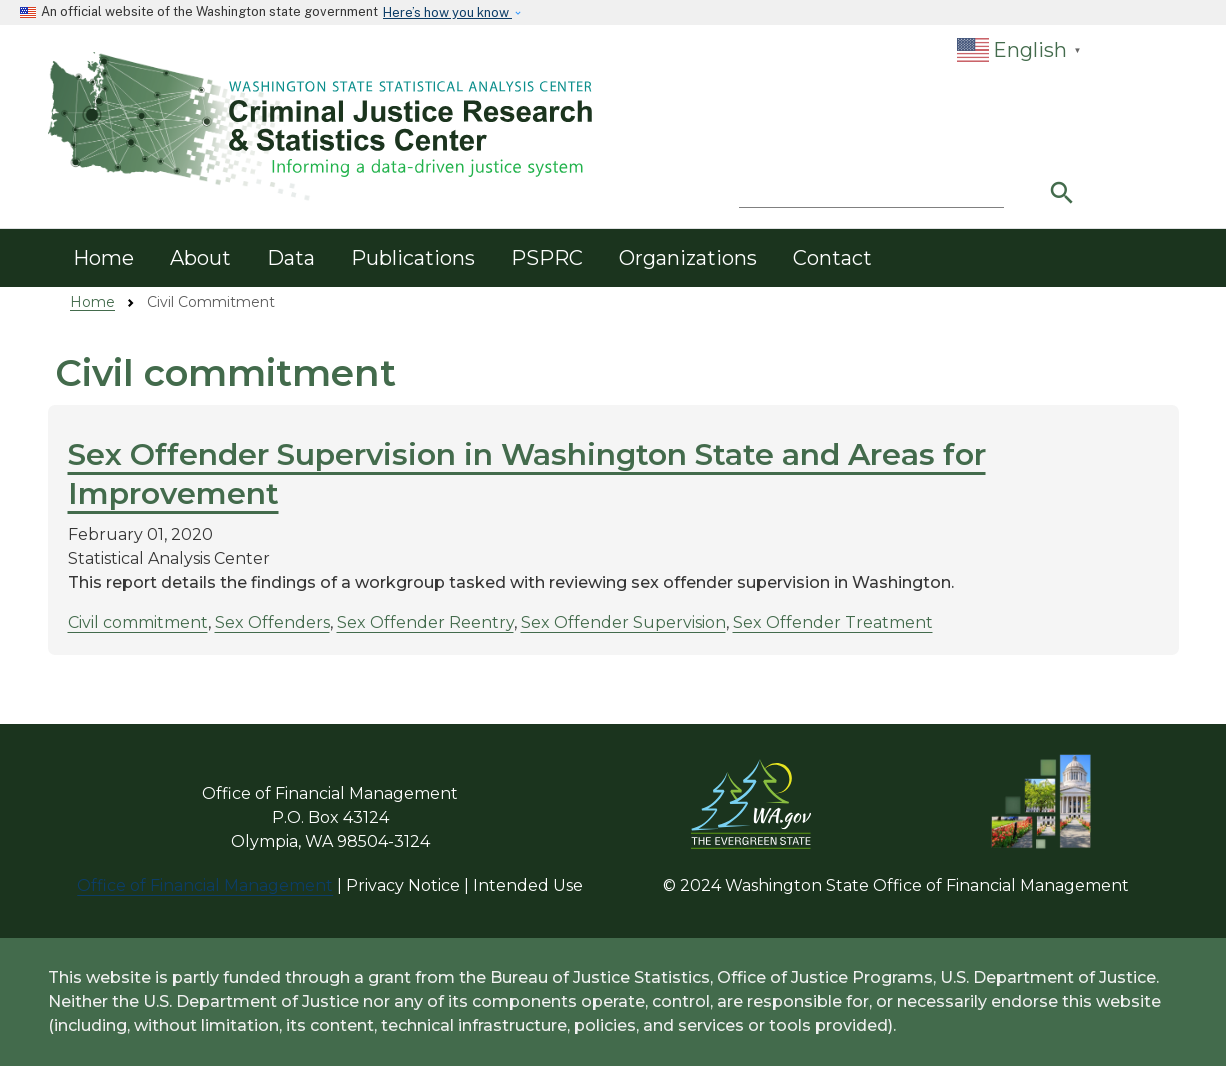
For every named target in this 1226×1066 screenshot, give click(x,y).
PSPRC (547, 258)
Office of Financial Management (205, 885)
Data (291, 258)
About (200, 258)
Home (103, 258)
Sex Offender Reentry (425, 622)
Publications (413, 258)
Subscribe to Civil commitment (63, 686)
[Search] (871, 188)
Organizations (688, 258)
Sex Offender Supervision (623, 622)
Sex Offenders (272, 622)
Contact (832, 258)
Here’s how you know (447, 12)
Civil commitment (138, 622)
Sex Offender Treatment (833, 622)
